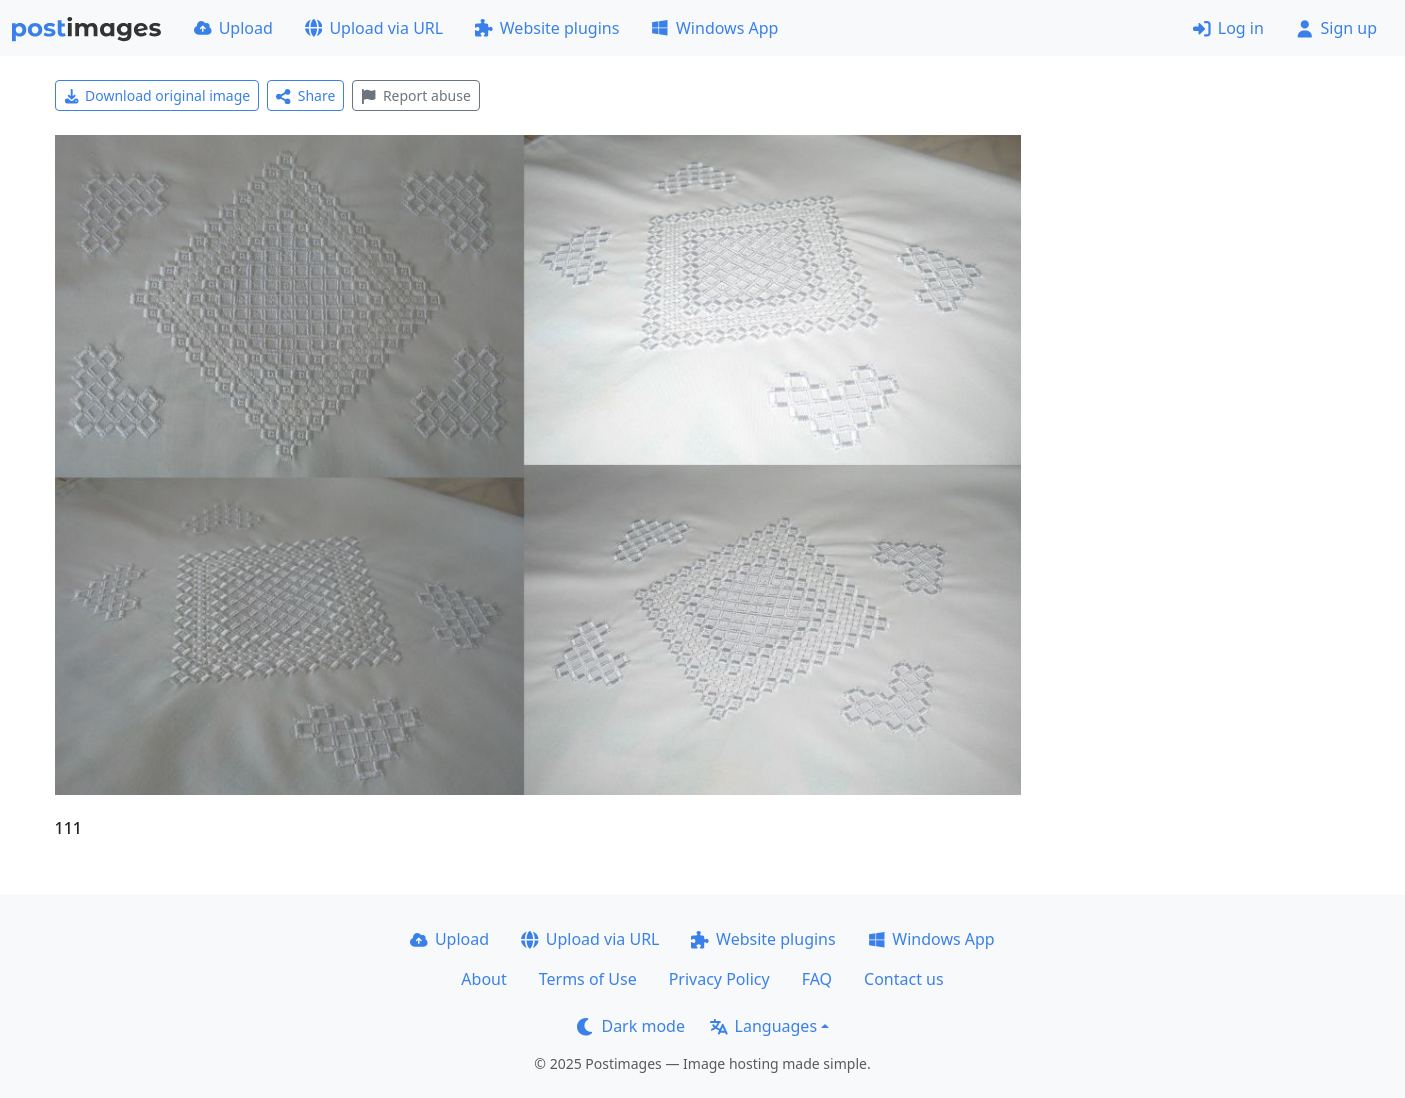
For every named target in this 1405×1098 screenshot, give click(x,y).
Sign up (1336, 28)
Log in (1228, 28)
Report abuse (415, 95)
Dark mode (631, 1026)
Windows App (714, 28)
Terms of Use (588, 979)
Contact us (904, 979)
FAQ (817, 979)
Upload (233, 28)
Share (305, 95)
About (483, 979)
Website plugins (547, 28)
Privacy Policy (719, 979)
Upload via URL (374, 28)
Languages (763, 1026)
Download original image (157, 95)
